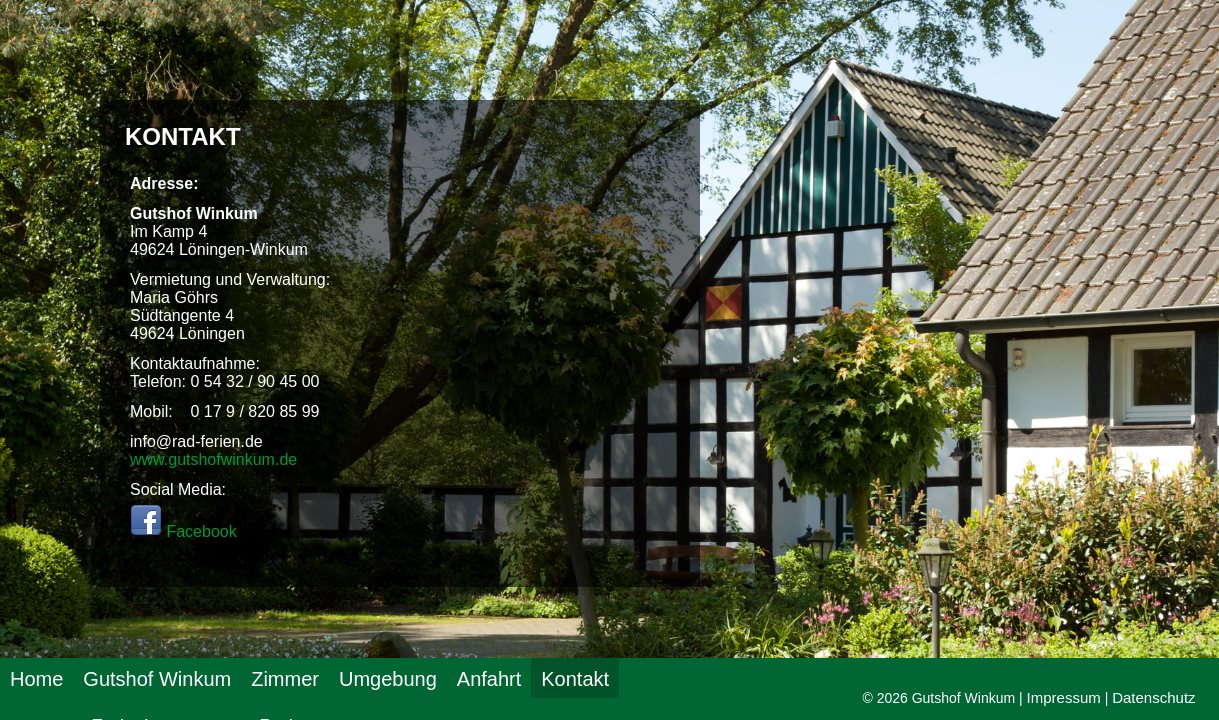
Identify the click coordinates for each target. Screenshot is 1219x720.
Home (36, 679)
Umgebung (388, 679)
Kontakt (575, 679)
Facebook (183, 531)
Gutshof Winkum (157, 679)
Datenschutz (1153, 697)
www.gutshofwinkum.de (213, 459)
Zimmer (285, 679)
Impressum (1064, 697)
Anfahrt (489, 679)
